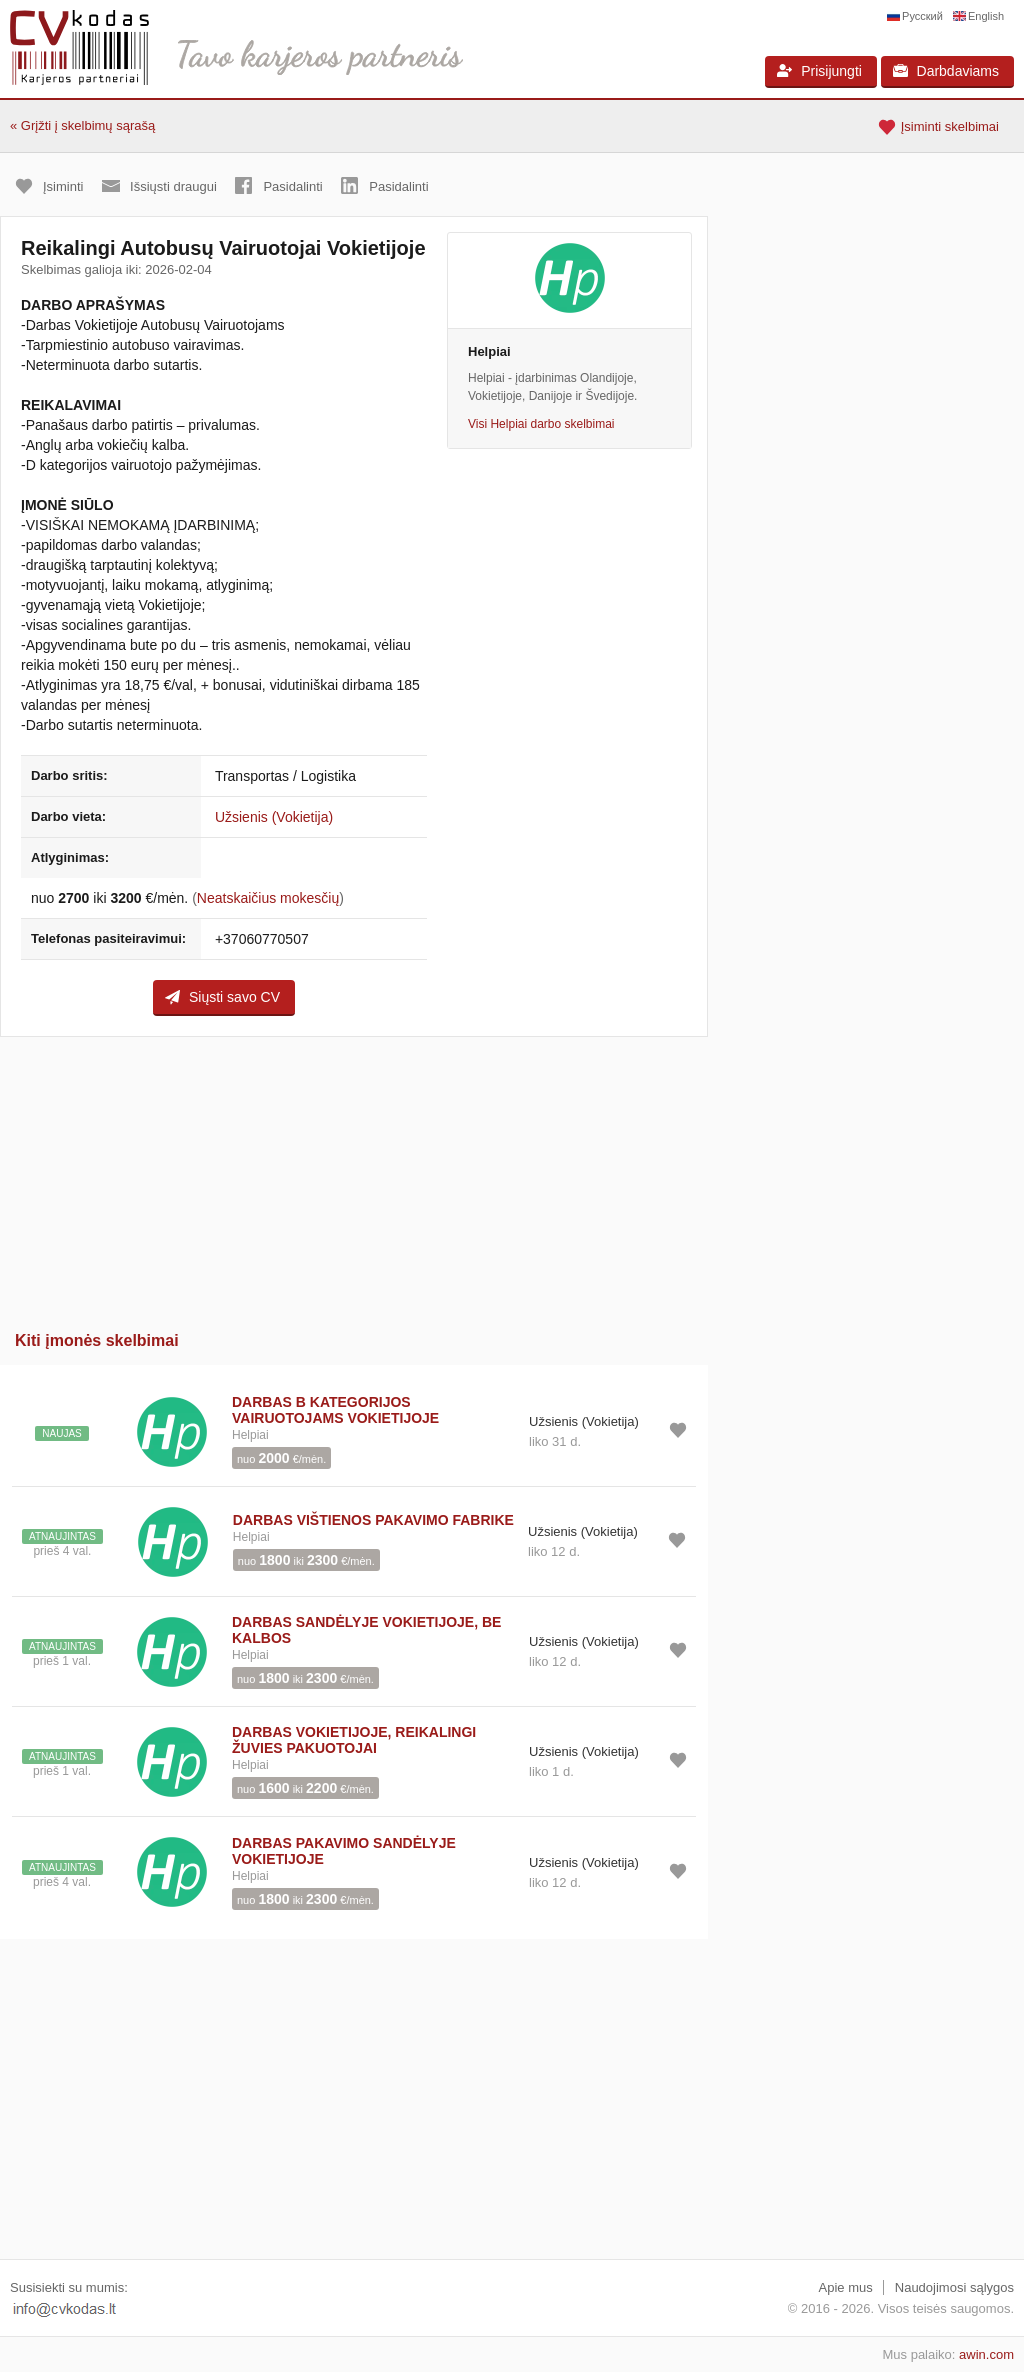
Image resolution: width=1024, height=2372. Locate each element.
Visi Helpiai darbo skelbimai (541, 424)
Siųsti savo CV (222, 997)
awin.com (986, 2354)
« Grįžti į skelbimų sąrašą (82, 125)
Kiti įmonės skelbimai (97, 1340)
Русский (922, 16)
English (986, 16)
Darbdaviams (946, 71)
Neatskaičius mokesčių (268, 898)
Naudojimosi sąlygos (954, 2287)
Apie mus (846, 2287)
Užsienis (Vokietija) (274, 817)
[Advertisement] (354, 1177)
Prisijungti (819, 71)
